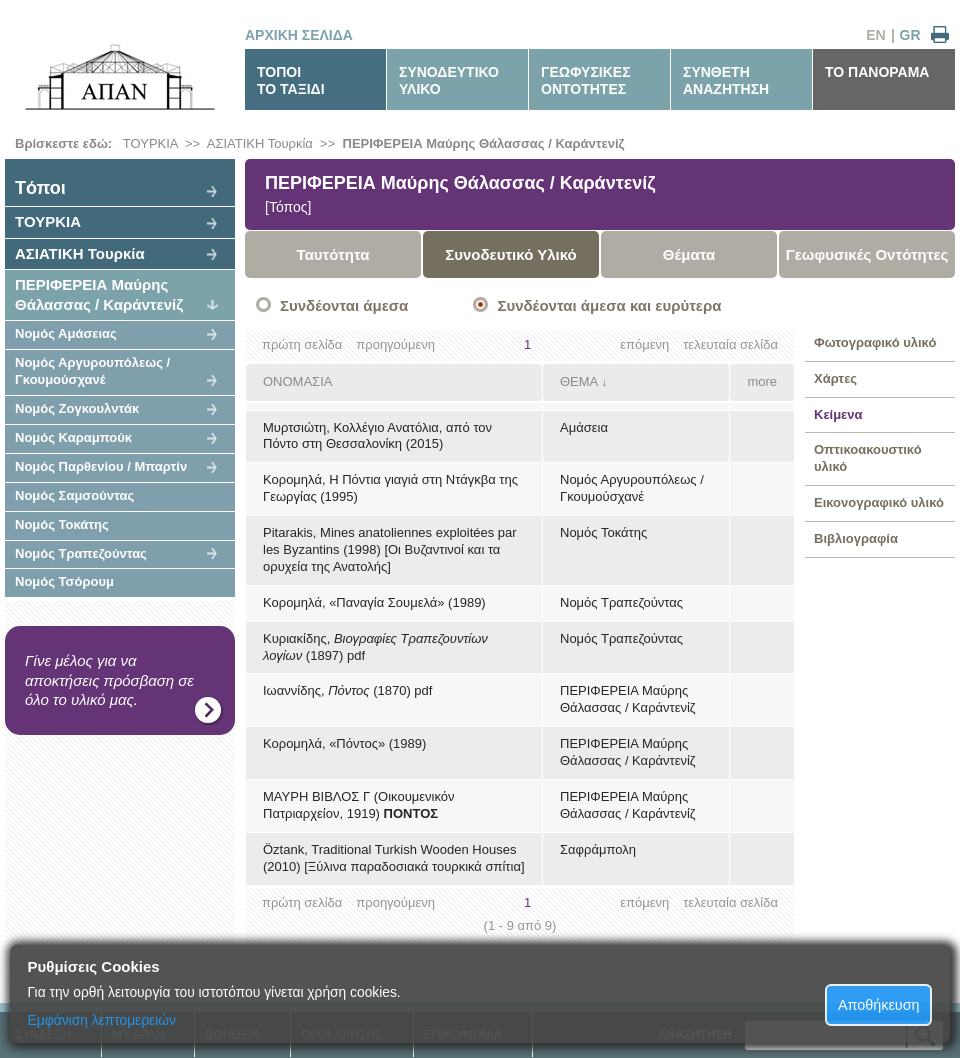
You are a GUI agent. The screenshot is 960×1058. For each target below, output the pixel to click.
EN (875, 35)
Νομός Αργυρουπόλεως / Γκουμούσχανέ (92, 371)
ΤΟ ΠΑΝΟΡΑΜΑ (877, 72)
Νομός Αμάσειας (66, 333)
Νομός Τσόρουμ (64, 581)
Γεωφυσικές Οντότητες (867, 254)
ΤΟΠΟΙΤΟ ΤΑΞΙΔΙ (291, 80)
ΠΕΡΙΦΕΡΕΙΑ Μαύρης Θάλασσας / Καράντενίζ (484, 143)
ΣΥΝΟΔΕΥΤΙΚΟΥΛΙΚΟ (449, 80)
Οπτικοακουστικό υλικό (868, 458)
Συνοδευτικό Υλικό (511, 254)
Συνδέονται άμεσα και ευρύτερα (609, 305)
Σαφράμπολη (598, 849)
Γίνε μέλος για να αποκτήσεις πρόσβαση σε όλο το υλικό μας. (109, 680)
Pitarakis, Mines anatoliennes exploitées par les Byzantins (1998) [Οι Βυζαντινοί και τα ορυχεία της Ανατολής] (390, 549)
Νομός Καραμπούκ (73, 437)
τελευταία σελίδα (730, 344)
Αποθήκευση (879, 1005)
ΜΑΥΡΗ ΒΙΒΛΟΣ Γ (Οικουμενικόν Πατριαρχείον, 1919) (359, 805)
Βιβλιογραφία (856, 538)
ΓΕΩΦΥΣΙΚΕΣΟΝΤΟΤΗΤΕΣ (586, 80)
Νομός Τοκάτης (62, 524)
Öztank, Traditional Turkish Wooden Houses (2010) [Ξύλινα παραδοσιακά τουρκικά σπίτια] (394, 858)
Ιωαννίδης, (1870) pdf (347, 690)
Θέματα (689, 254)
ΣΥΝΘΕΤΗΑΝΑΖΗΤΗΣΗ (726, 80)
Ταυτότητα (333, 254)
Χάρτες (835, 378)
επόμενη (644, 344)
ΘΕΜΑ (579, 381)
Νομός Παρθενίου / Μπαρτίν (101, 466)
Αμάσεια (584, 427)
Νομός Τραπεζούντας (81, 553)
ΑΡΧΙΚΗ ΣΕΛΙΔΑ (299, 35)
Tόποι (40, 188)
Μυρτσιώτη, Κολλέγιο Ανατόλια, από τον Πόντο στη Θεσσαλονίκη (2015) (377, 436)
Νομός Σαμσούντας (74, 495)
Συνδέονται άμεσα (344, 305)
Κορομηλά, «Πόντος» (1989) (344, 743)
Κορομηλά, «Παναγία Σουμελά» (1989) (374, 602)
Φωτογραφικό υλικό (875, 342)
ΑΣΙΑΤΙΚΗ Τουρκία (260, 143)
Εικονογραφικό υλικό (879, 502)
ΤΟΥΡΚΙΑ (150, 143)
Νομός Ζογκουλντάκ (77, 408)
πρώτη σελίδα (302, 344)
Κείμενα (838, 414)
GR (910, 35)
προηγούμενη (395, 344)
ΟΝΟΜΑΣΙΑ (297, 381)
